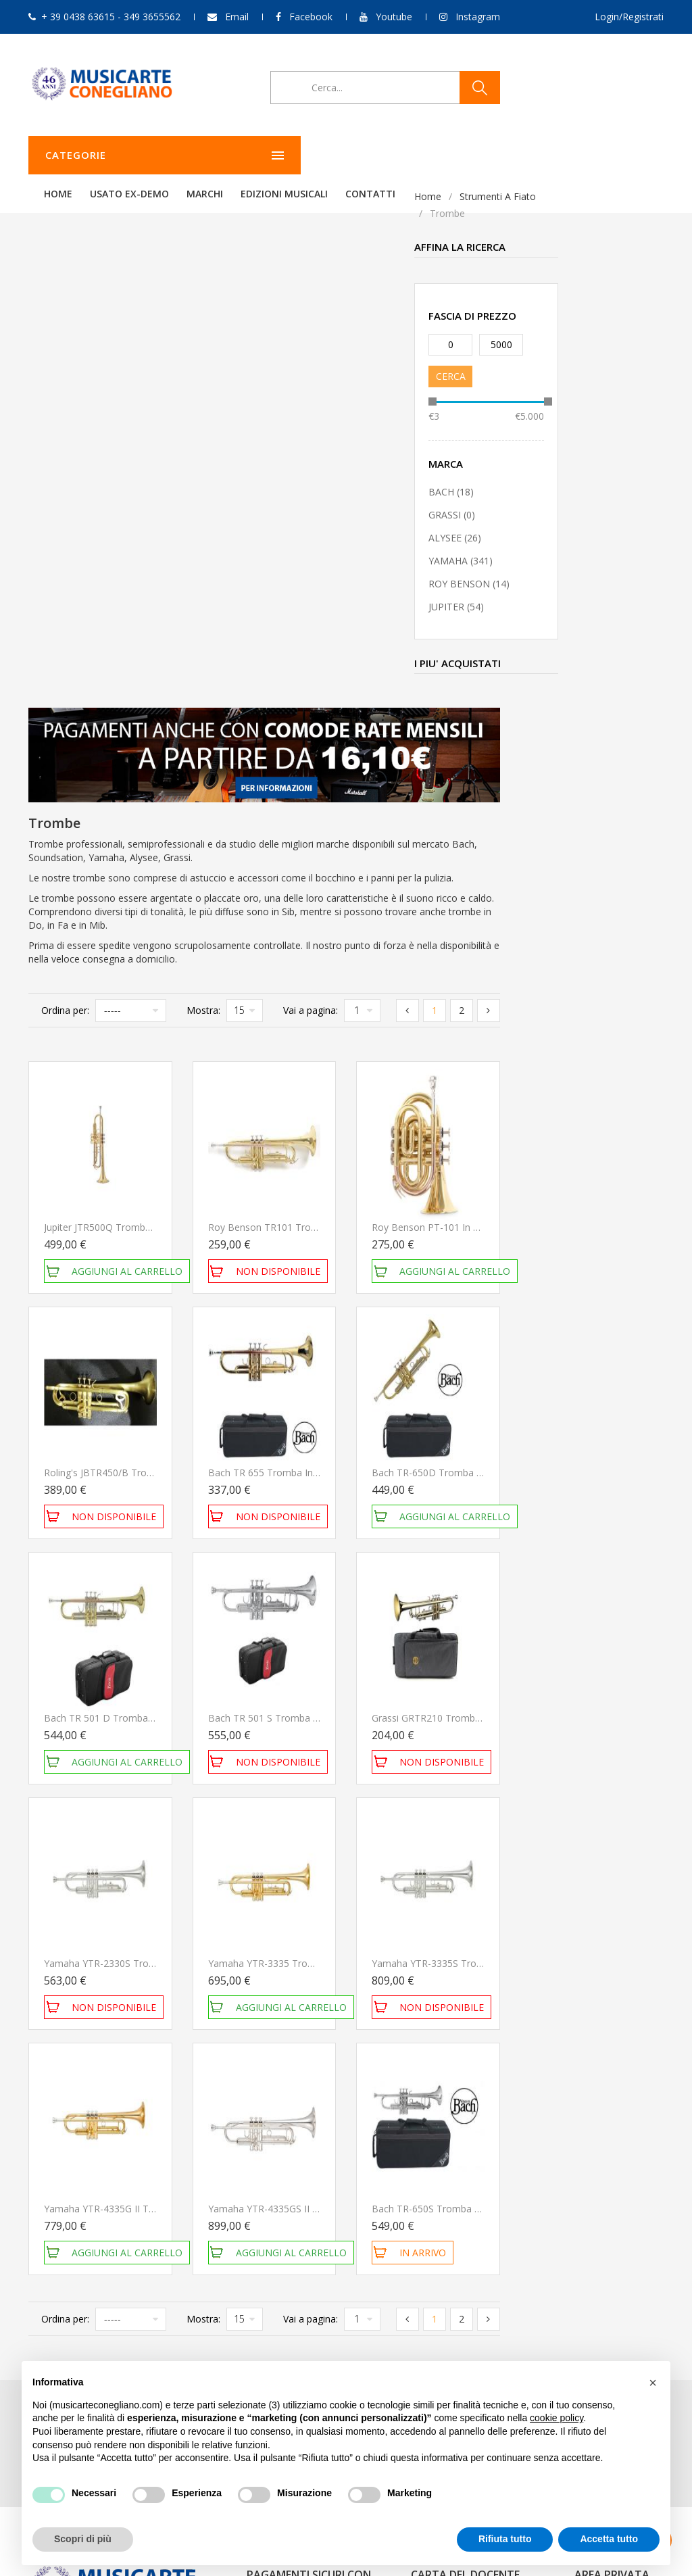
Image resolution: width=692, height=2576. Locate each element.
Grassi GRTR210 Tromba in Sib (603, 1204)
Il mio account (605, 2111)
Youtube (394, 16)
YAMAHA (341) (75, 560)
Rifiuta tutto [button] (505, 2538)
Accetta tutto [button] (609, 2538)
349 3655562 (121, 2189)
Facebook (310, 16)
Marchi (373, 155)
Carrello (591, 2147)
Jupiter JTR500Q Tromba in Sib (274, 714)
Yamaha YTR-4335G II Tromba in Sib (288, 1695)
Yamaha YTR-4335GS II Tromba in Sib (454, 1695)
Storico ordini (603, 2129)
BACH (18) (65, 491)
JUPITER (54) (70, 606)
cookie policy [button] (556, 2417)
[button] (653, 2382)
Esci (582, 2166)
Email (237, 16)
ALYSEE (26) (69, 537)
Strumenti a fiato (112, 196)
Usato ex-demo (298, 155)
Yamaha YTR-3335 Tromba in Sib (444, 1450)
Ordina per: (229, 497)
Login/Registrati (629, 16)
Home (227, 155)
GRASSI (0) (66, 514)
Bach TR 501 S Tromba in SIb (436, 1204)
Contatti (539, 155)
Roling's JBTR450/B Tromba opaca (285, 959)
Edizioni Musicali (453, 155)
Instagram (477, 16)
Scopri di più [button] (83, 2538)
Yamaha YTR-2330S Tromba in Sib (283, 1450)
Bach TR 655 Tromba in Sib (432, 959)
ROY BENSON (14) (83, 583)
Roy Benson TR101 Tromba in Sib (446, 714)
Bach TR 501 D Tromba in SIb (273, 1204)
